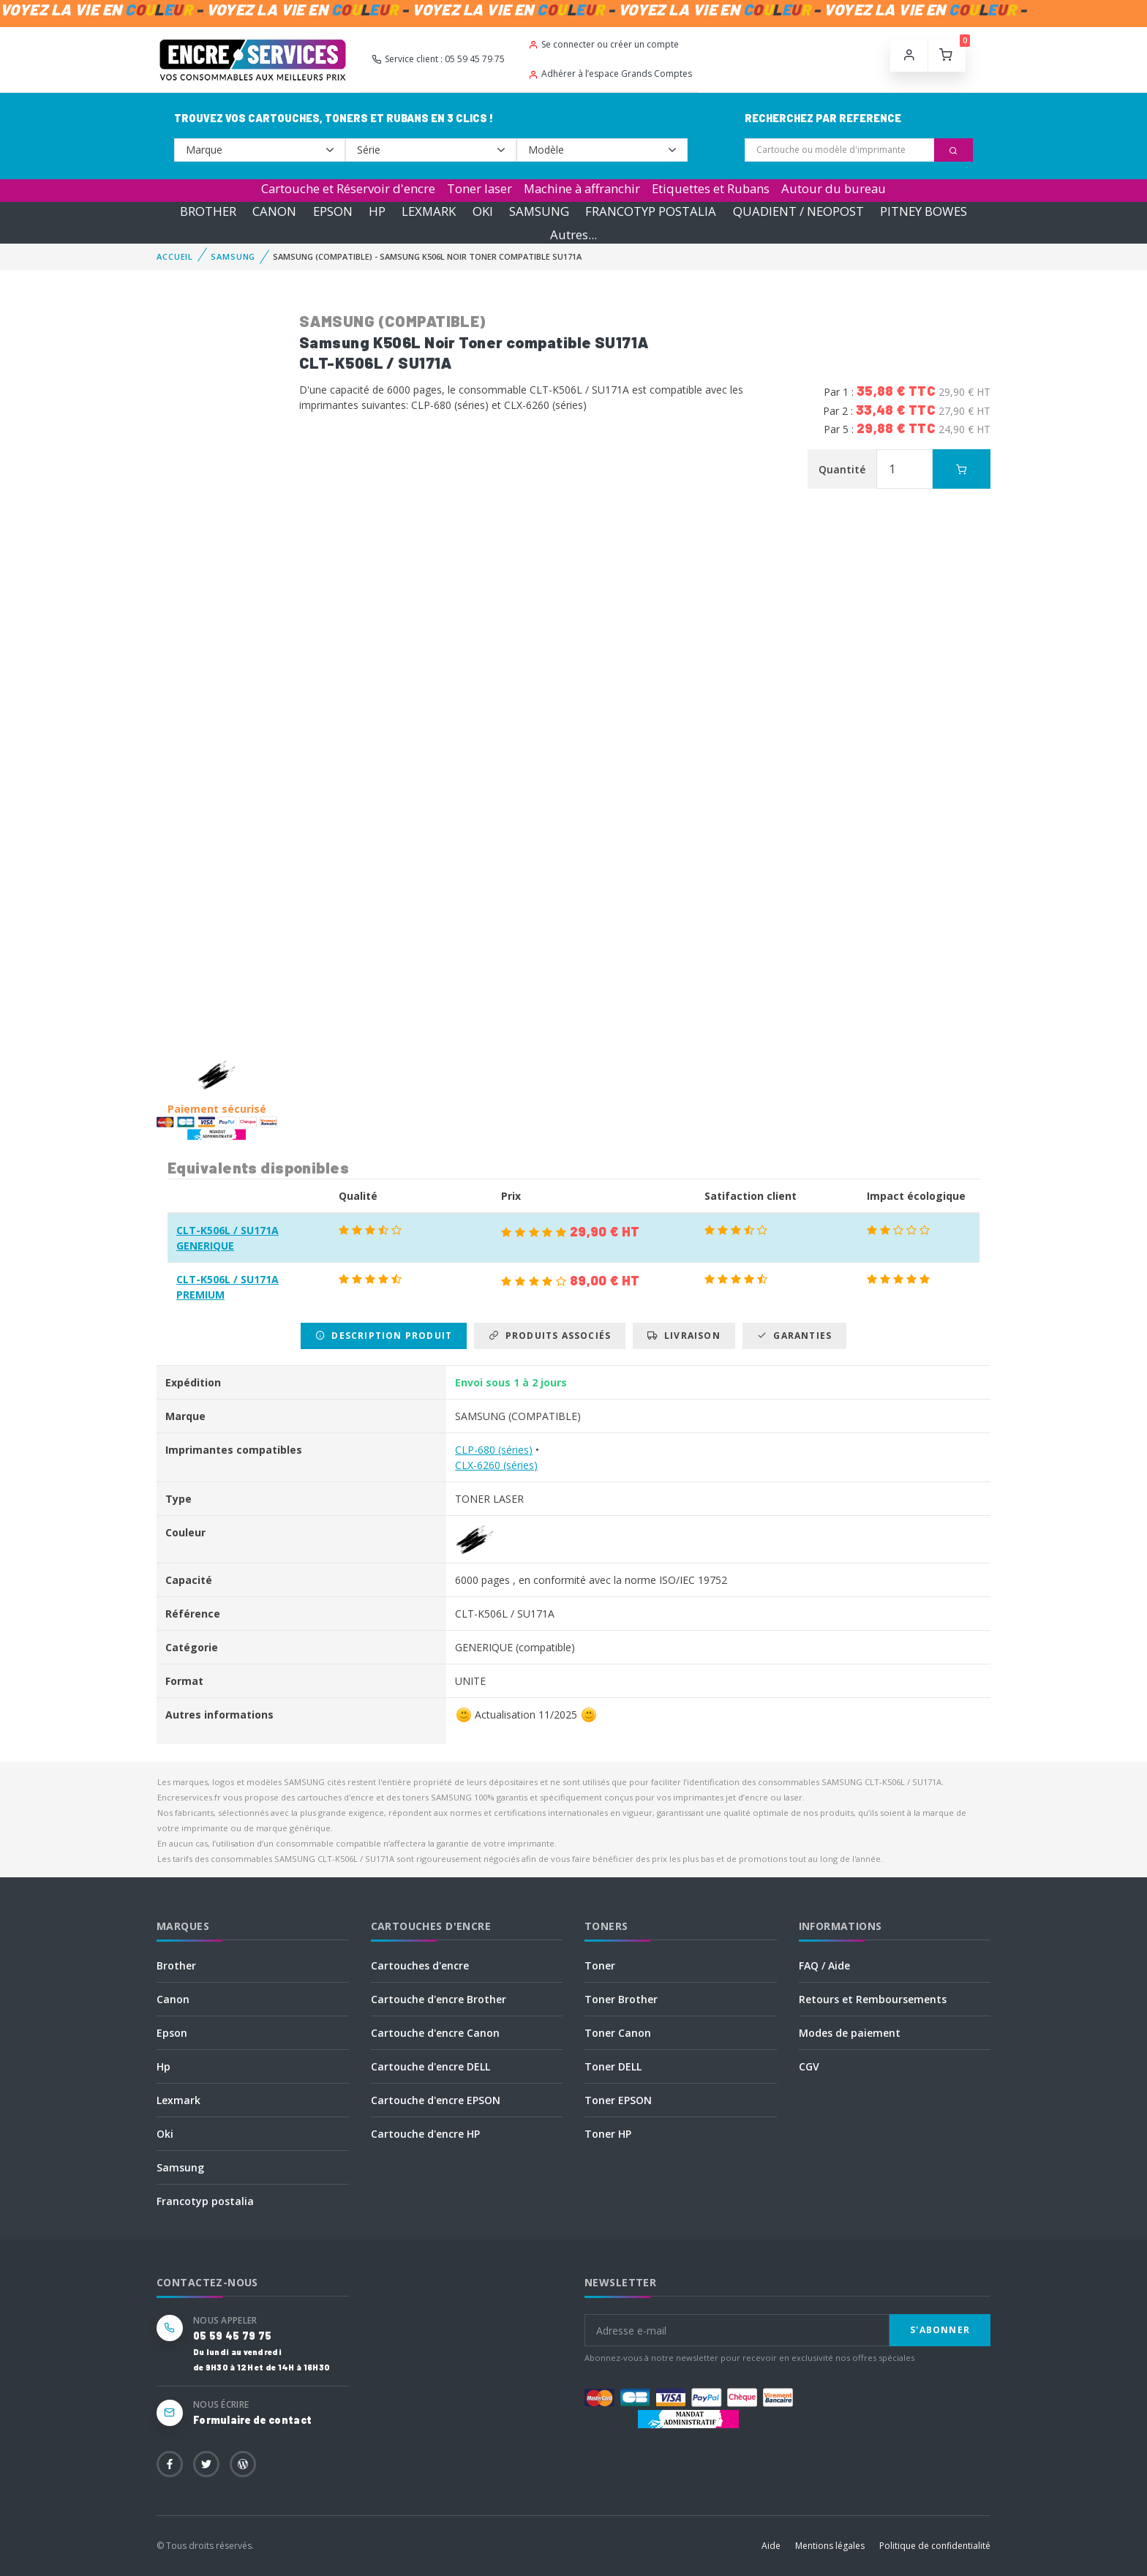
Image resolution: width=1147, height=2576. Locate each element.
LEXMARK (429, 211)
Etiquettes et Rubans (711, 188)
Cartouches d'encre (420, 1965)
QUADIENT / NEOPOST (798, 211)
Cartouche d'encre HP (425, 2134)
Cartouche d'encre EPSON (435, 2100)
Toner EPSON (618, 2100)
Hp (163, 2066)
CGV (809, 2066)
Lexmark (178, 2100)
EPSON (333, 211)
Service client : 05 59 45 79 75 (438, 59)
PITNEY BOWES (923, 211)
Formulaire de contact (252, 2420)
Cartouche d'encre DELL (430, 2066)
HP (377, 211)
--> (259, 150)
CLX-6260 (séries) (496, 1465)
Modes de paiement (849, 2033)
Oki (165, 2134)
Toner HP (607, 2134)
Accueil (175, 256)
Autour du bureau (833, 188)
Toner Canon (617, 2033)
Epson (172, 2033)
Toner (599, 1965)
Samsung (180, 2167)
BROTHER (208, 211)
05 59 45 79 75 (232, 2335)
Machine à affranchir (582, 188)
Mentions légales (830, 2545)
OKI (483, 211)
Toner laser (479, 188)
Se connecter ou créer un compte (603, 44)
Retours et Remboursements (873, 1999)
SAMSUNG (539, 211)
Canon (173, 1999)
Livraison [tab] (683, 1335)
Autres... (573, 234)
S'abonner (940, 2330)
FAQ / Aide (824, 1965)
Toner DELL (613, 2066)
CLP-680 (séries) (494, 1450)
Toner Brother (621, 1999)
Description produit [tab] (383, 1335)
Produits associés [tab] (550, 1335)
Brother (176, 1965)
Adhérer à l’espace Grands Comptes (610, 73)
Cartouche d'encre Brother (438, 1999)
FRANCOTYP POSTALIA (650, 211)
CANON (274, 211)
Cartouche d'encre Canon (435, 2033)
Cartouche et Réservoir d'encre (348, 188)
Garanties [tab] (794, 1335)
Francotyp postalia (205, 2201)
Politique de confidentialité (934, 2545)
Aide (771, 2545)
